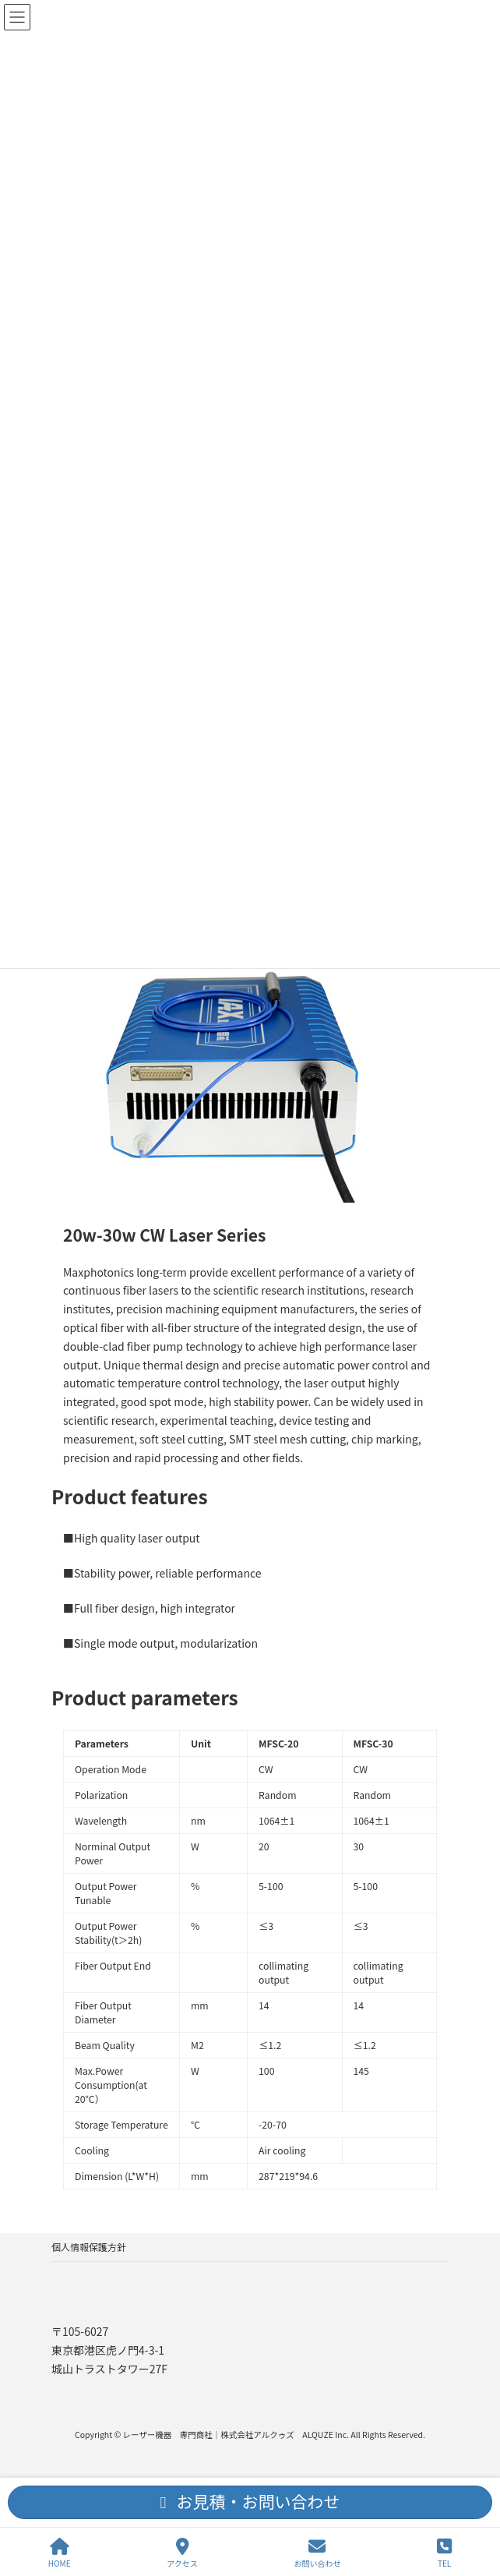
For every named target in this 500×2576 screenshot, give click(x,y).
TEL (444, 2553)
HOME (59, 2553)
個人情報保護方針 (88, 2246)
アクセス (182, 2553)
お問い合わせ (317, 2553)
